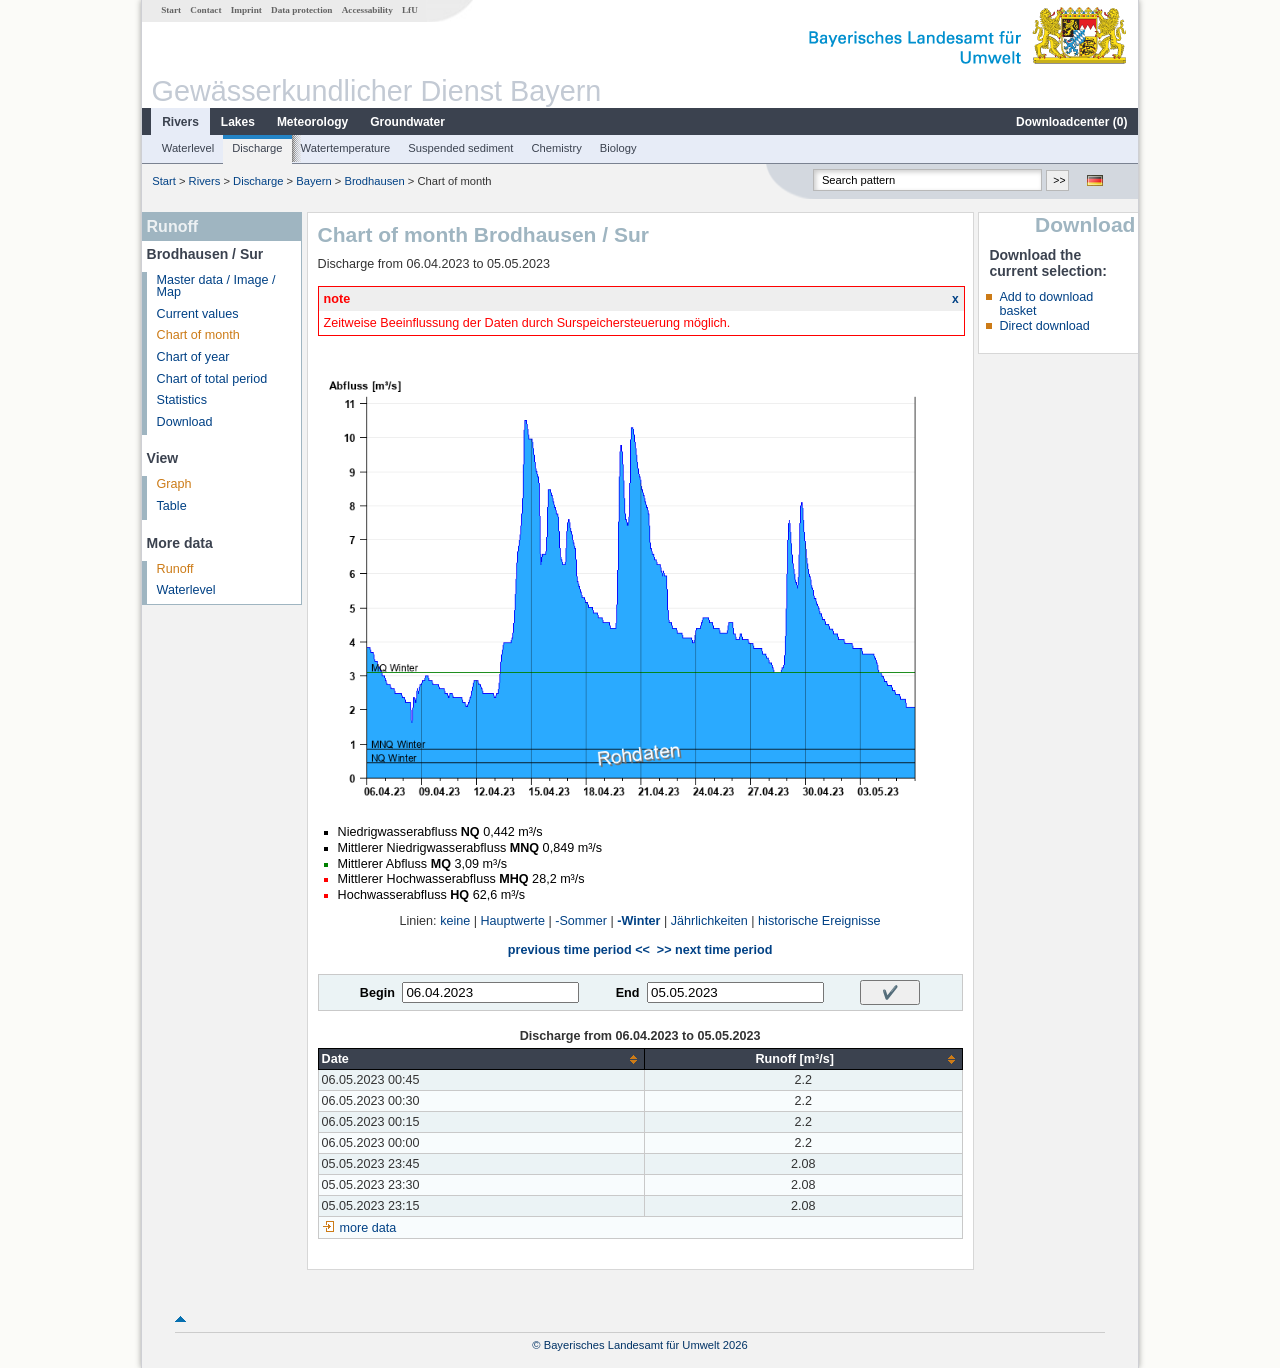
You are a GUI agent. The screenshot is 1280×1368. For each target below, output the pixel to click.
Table (172, 506)
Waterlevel (188, 148)
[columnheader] (481, 1059)
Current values (198, 314)
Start (171, 10)
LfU (410, 10)
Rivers (180, 122)
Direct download (1044, 326)
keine (455, 921)
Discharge (257, 148)
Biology (618, 148)
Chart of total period (212, 379)
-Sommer (581, 921)
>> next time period (714, 950)
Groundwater (407, 122)
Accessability (367, 10)
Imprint (246, 10)
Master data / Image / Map (216, 286)
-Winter (638, 921)
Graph (174, 484)
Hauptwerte (513, 921)
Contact (205, 10)
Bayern (313, 181)
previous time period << (579, 950)
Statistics (182, 400)
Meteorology (312, 122)
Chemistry (556, 148)
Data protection (301, 10)
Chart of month (198, 335)
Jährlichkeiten (709, 921)
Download (185, 422)
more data (368, 1228)
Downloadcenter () (1071, 122)
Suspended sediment (460, 148)
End (628, 993)
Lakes (238, 122)
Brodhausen (374, 181)
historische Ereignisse (819, 921)
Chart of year (193, 357)
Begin (377, 993)
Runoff (175, 569)
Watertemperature (346, 148)
